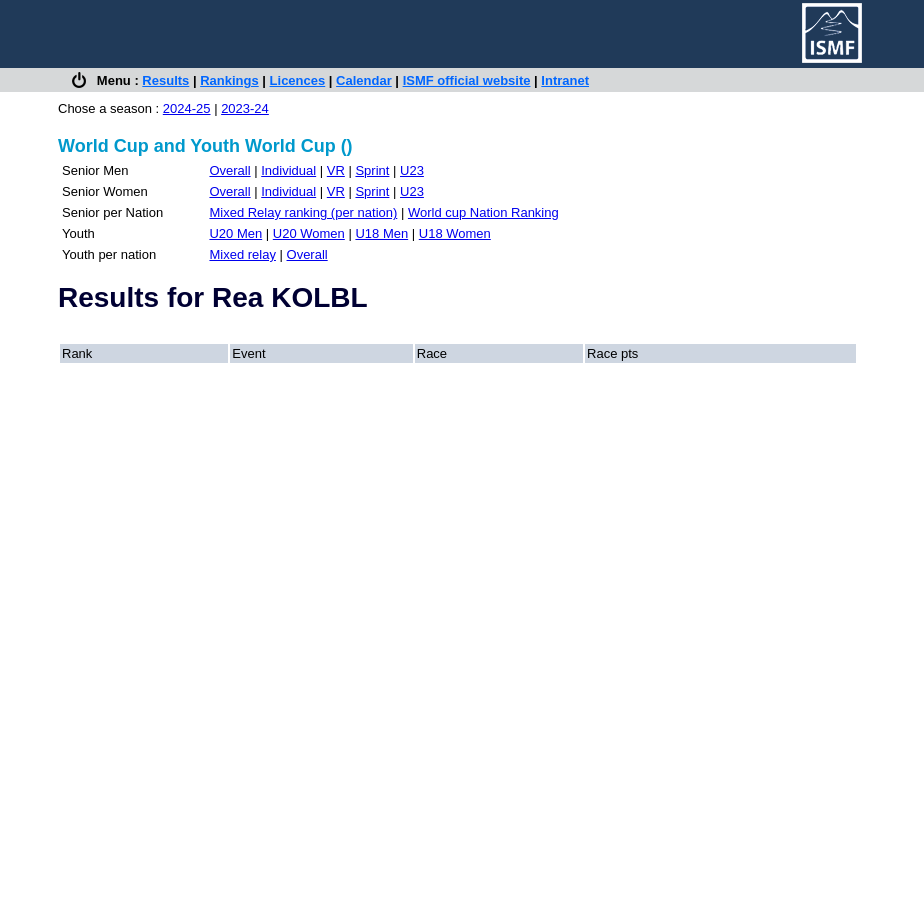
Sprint (372, 170)
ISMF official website (467, 80)
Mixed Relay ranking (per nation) (303, 212)
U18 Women (455, 233)
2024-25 (187, 108)
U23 (412, 170)
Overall (229, 170)
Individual (288, 170)
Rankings (229, 80)
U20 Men (235, 233)
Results (165, 80)
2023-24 (245, 108)
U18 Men (381, 233)
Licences (298, 80)
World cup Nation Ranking (483, 212)
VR (336, 170)
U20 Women (309, 233)
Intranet (565, 80)
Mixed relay (242, 254)
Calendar (364, 80)
